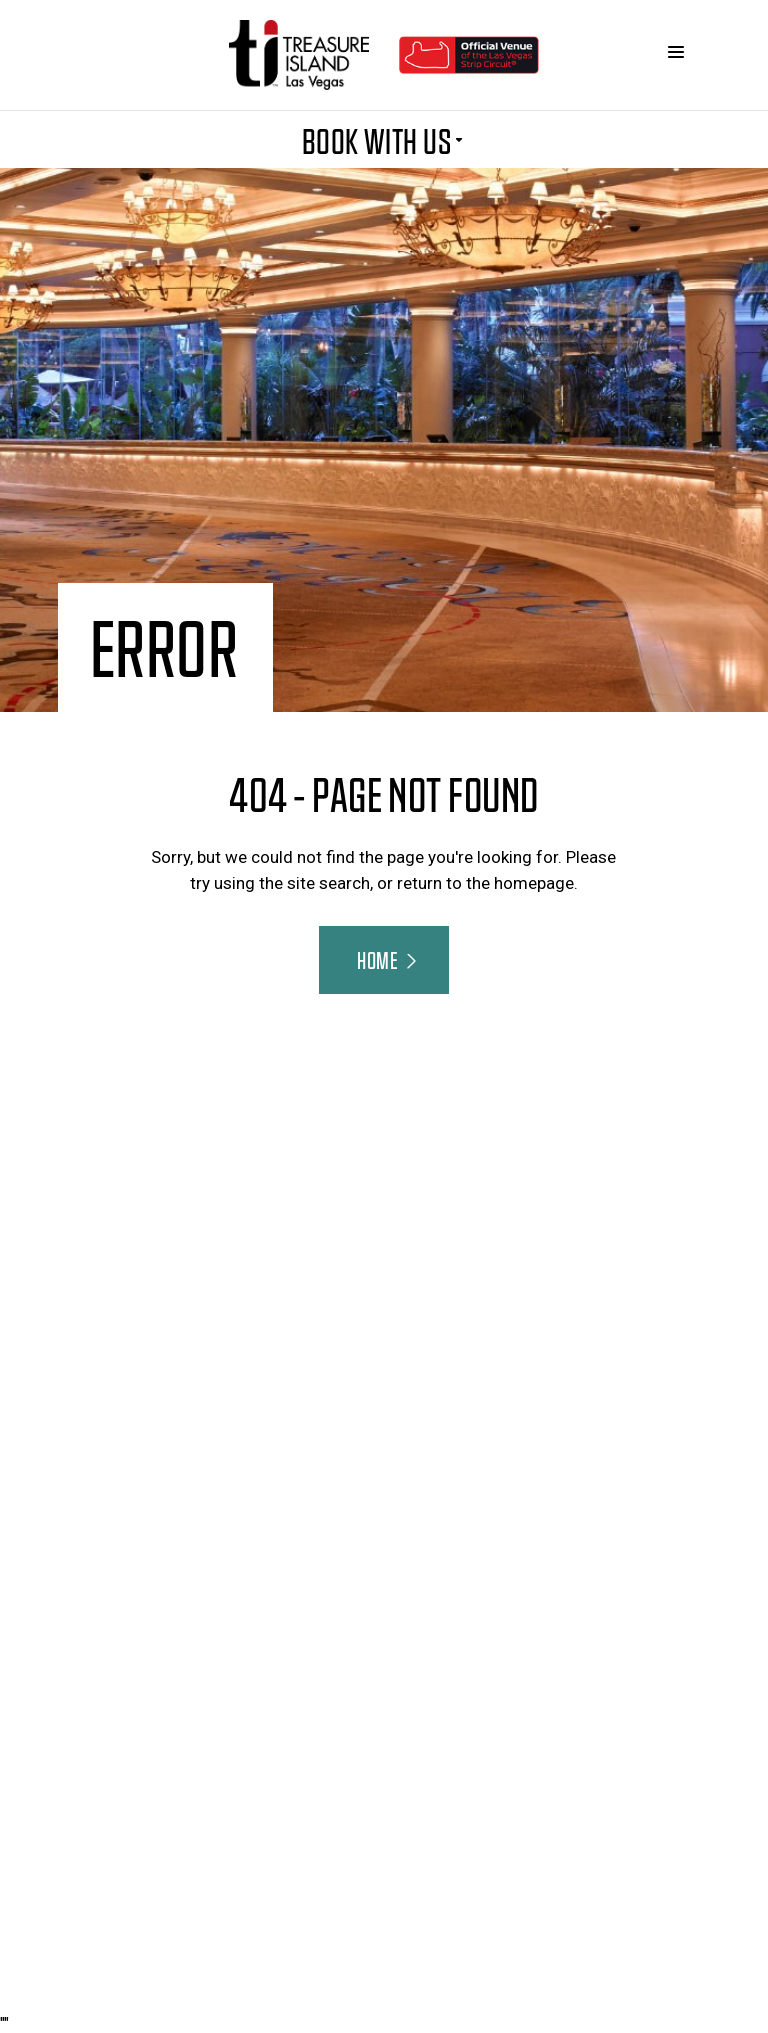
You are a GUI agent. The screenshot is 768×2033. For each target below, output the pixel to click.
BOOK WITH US (384, 139)
